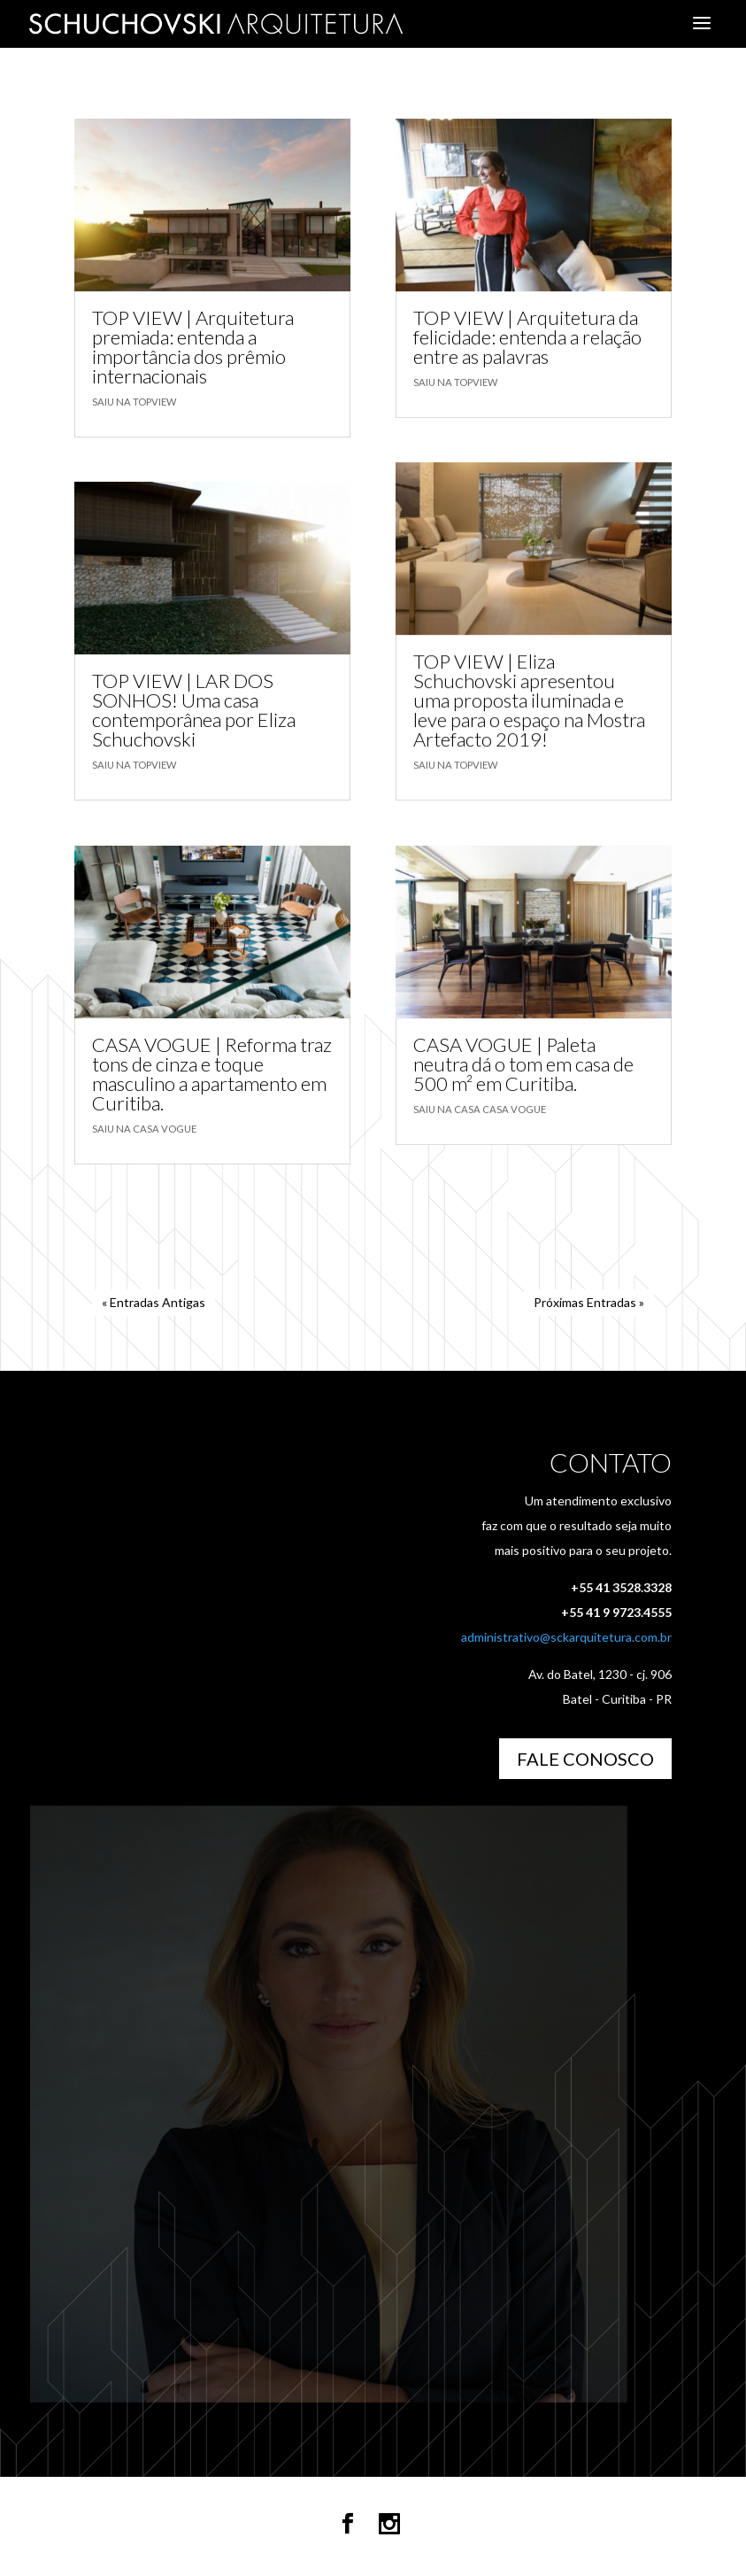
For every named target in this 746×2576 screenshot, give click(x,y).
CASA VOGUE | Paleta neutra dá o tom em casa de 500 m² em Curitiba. (523, 1064)
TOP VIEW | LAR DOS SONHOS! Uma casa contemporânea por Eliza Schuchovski (194, 710)
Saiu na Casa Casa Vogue (479, 1109)
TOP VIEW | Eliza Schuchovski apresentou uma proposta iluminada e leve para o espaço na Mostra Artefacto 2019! (529, 700)
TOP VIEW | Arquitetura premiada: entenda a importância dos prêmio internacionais (193, 347)
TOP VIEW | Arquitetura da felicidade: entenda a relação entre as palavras (527, 337)
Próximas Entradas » (589, 1302)
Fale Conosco (585, 1758)
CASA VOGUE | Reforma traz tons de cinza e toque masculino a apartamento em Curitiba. (212, 1073)
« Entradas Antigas (153, 1302)
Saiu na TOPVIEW (134, 401)
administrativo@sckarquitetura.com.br (566, 1636)
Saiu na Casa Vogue (144, 1127)
